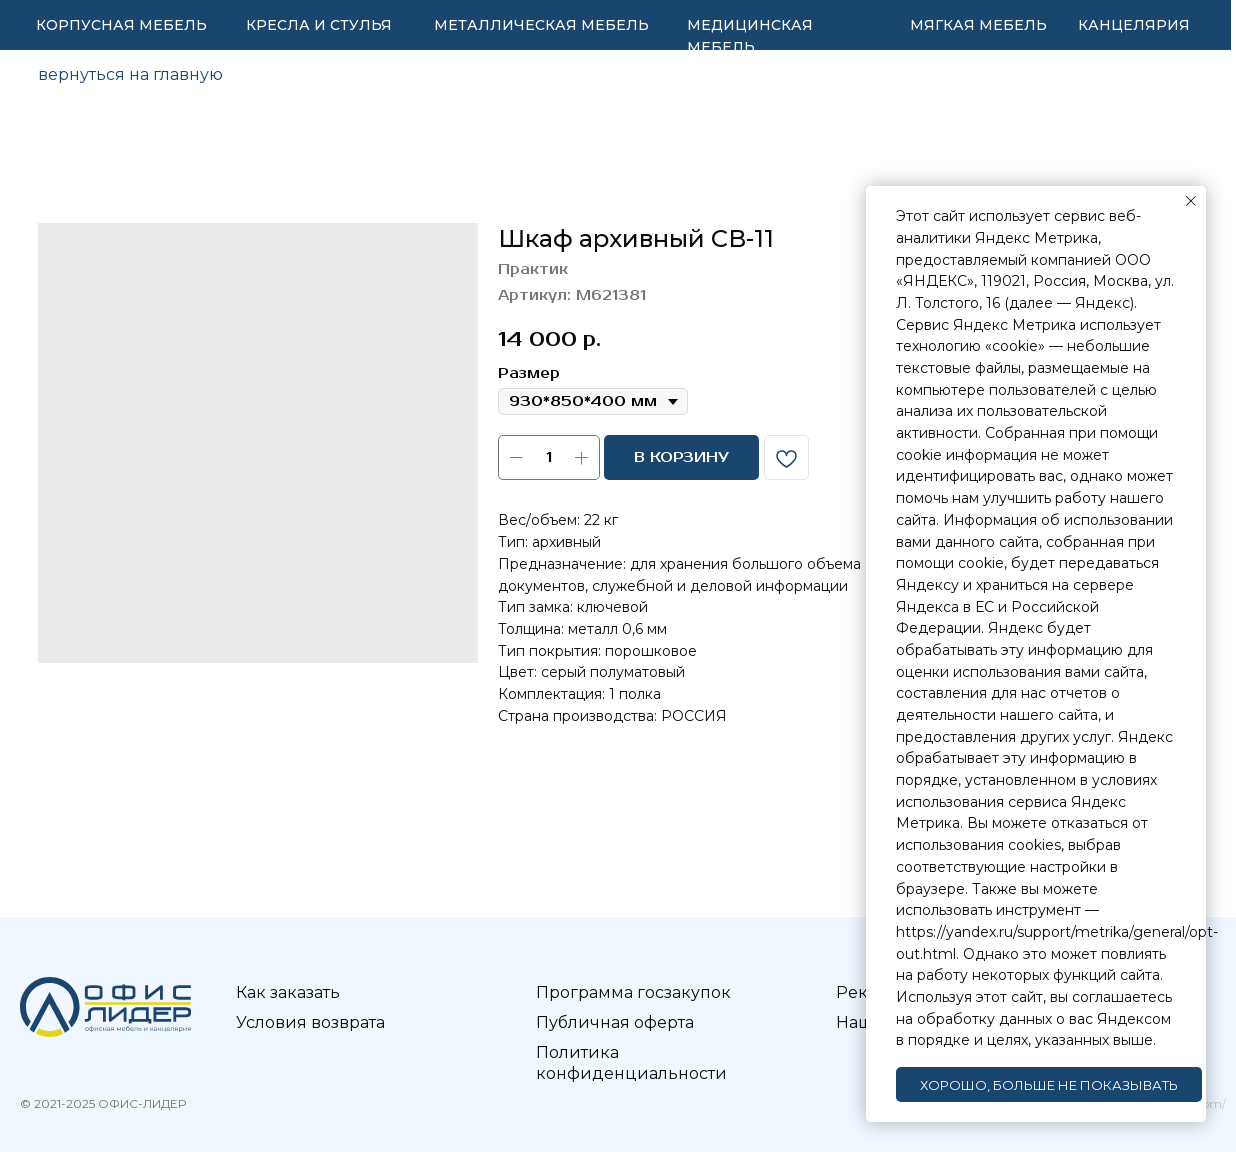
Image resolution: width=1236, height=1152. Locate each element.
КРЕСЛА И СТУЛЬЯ (319, 25)
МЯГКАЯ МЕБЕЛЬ (978, 25)
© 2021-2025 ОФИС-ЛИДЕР (103, 1103)
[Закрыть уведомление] (1191, 201)
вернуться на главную (130, 74)
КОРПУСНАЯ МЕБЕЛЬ (121, 25)
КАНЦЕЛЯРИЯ (1134, 25)
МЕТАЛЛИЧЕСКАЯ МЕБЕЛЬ (541, 25)
